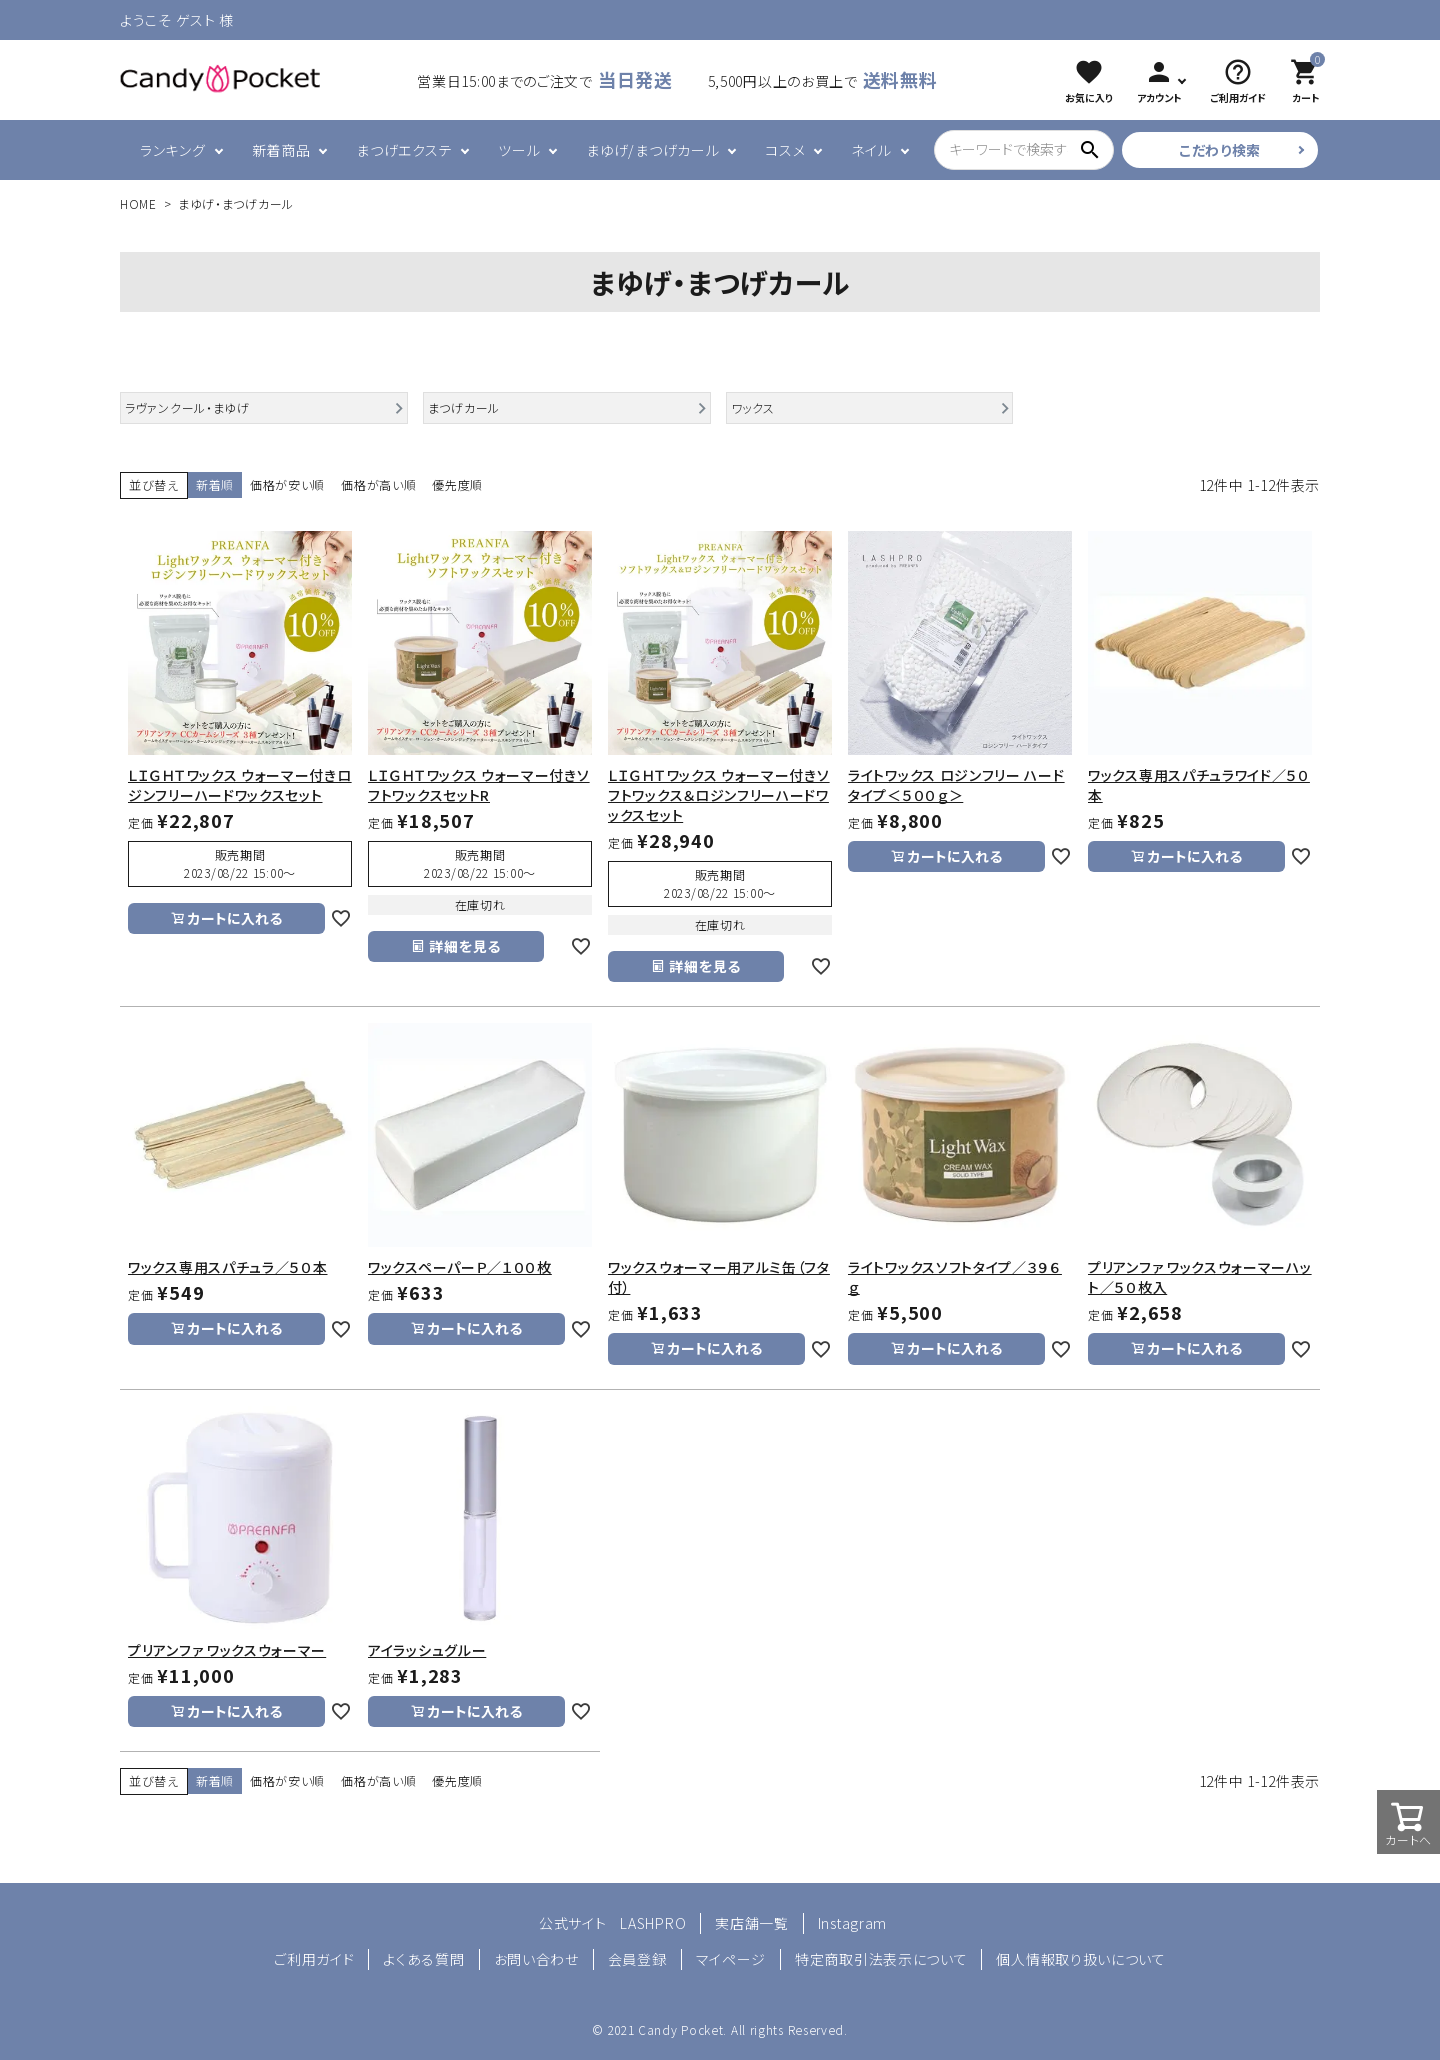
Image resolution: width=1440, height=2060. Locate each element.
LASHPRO (653, 1923)
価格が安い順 (287, 484)
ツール (519, 150)
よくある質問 (423, 1959)
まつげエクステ (404, 150)
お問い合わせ (536, 1959)
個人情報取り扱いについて (1080, 1959)
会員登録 (637, 1959)
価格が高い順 (378, 484)
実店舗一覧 (752, 1923)
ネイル (871, 150)
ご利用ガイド (314, 1959)
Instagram (852, 1923)
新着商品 (281, 150)
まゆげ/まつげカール (652, 150)
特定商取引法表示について (881, 1959)
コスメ (785, 150)
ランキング (173, 150)
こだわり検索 (1220, 150)
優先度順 (457, 484)
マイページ (731, 1959)
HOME (138, 203)
